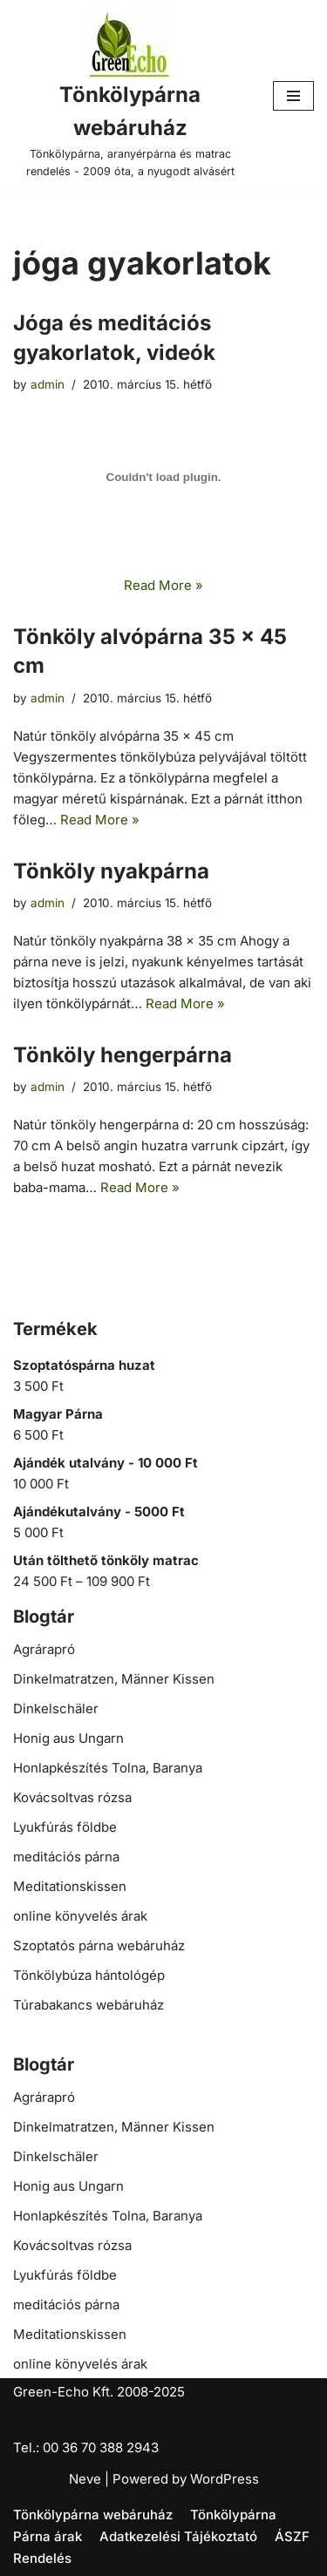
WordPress (224, 2479)
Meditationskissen (69, 1886)
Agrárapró (44, 1649)
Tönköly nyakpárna (111, 871)
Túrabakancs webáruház (88, 2004)
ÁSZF (292, 2536)
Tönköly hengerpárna (122, 1055)
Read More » (163, 585)
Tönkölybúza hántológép (89, 1975)
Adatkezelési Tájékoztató (178, 2536)
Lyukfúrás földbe (65, 1827)
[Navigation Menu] (293, 96)
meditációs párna (66, 1856)
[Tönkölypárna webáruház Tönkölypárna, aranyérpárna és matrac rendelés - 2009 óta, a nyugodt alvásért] (130, 96)
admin (48, 384)
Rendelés (42, 2558)
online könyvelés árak (80, 1916)
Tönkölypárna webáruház (93, 2514)
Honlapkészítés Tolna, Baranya (107, 1767)
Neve (85, 2479)
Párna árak (47, 2536)
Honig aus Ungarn (68, 1738)
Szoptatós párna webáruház (99, 1945)
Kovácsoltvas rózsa (72, 1797)
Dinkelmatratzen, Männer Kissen (114, 1679)
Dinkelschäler (56, 1708)
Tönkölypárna (233, 2514)
